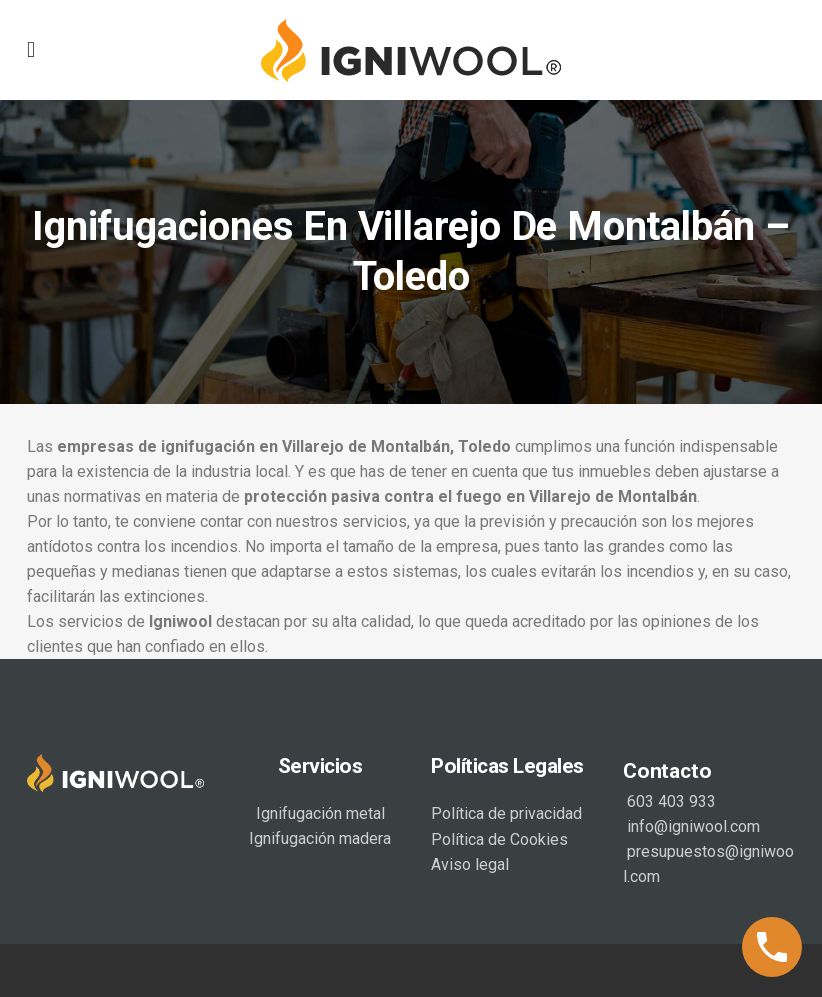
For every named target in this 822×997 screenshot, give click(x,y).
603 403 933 (669, 801)
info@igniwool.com (691, 826)
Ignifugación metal (320, 813)
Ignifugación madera (320, 838)
